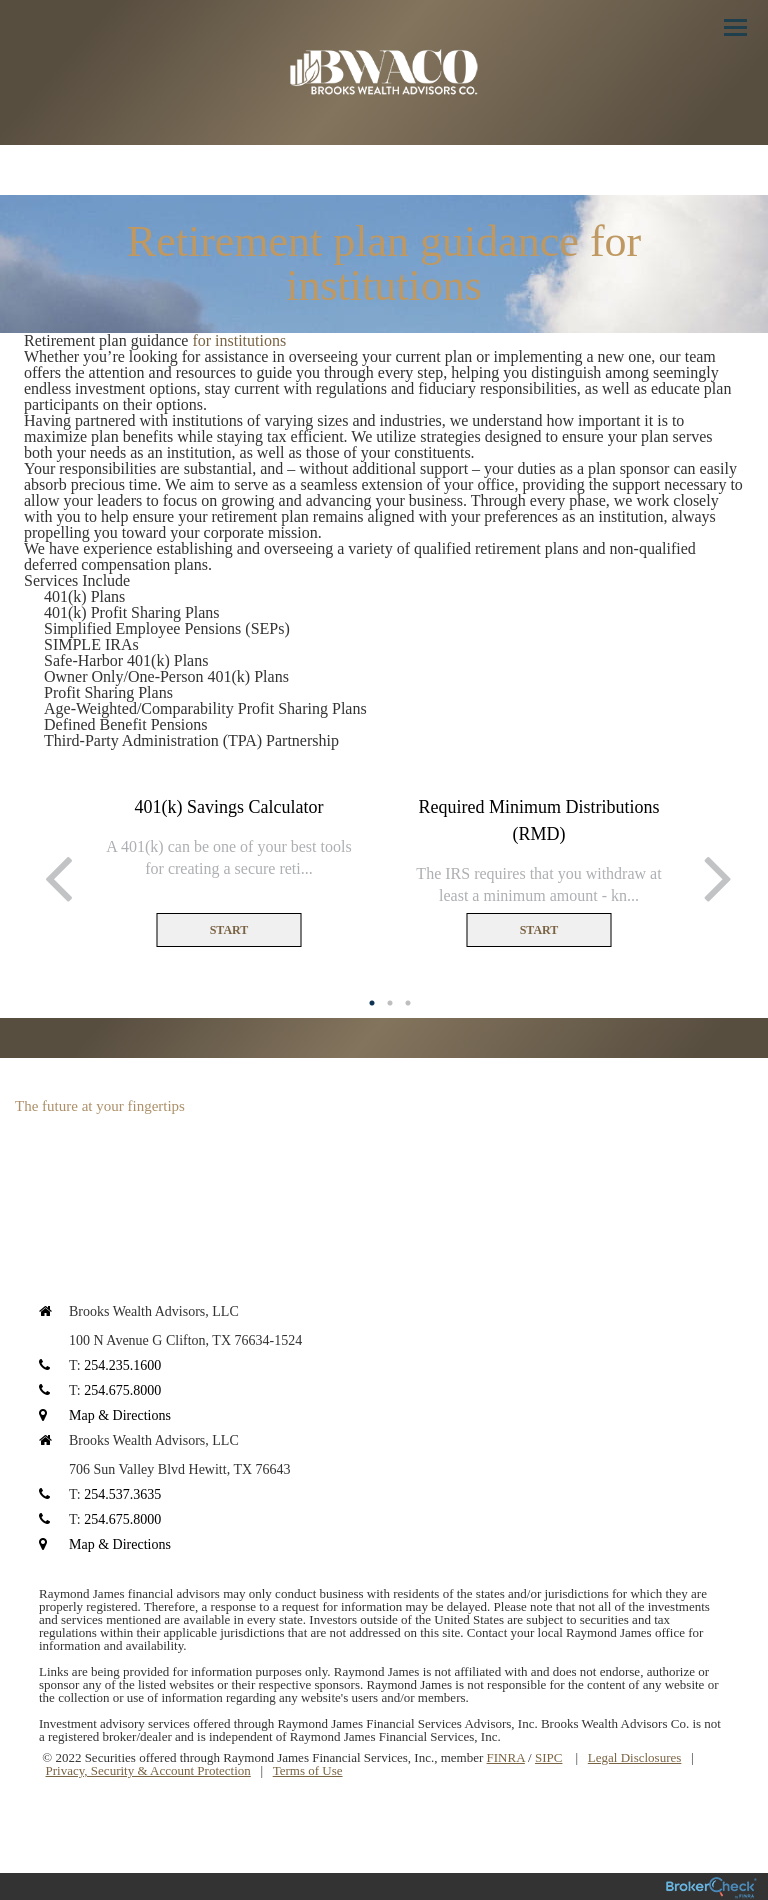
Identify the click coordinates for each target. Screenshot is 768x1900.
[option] (229, 871)
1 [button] (372, 1003)
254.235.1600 (122, 1365)
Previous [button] (54, 876)
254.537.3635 (122, 1494)
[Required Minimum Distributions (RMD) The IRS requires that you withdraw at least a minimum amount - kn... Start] (539, 871)
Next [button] (714, 876)
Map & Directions (120, 1415)
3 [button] (408, 1003)
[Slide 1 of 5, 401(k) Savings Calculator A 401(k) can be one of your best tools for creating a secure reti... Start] (229, 871)
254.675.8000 (122, 1390)
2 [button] (390, 1003)
